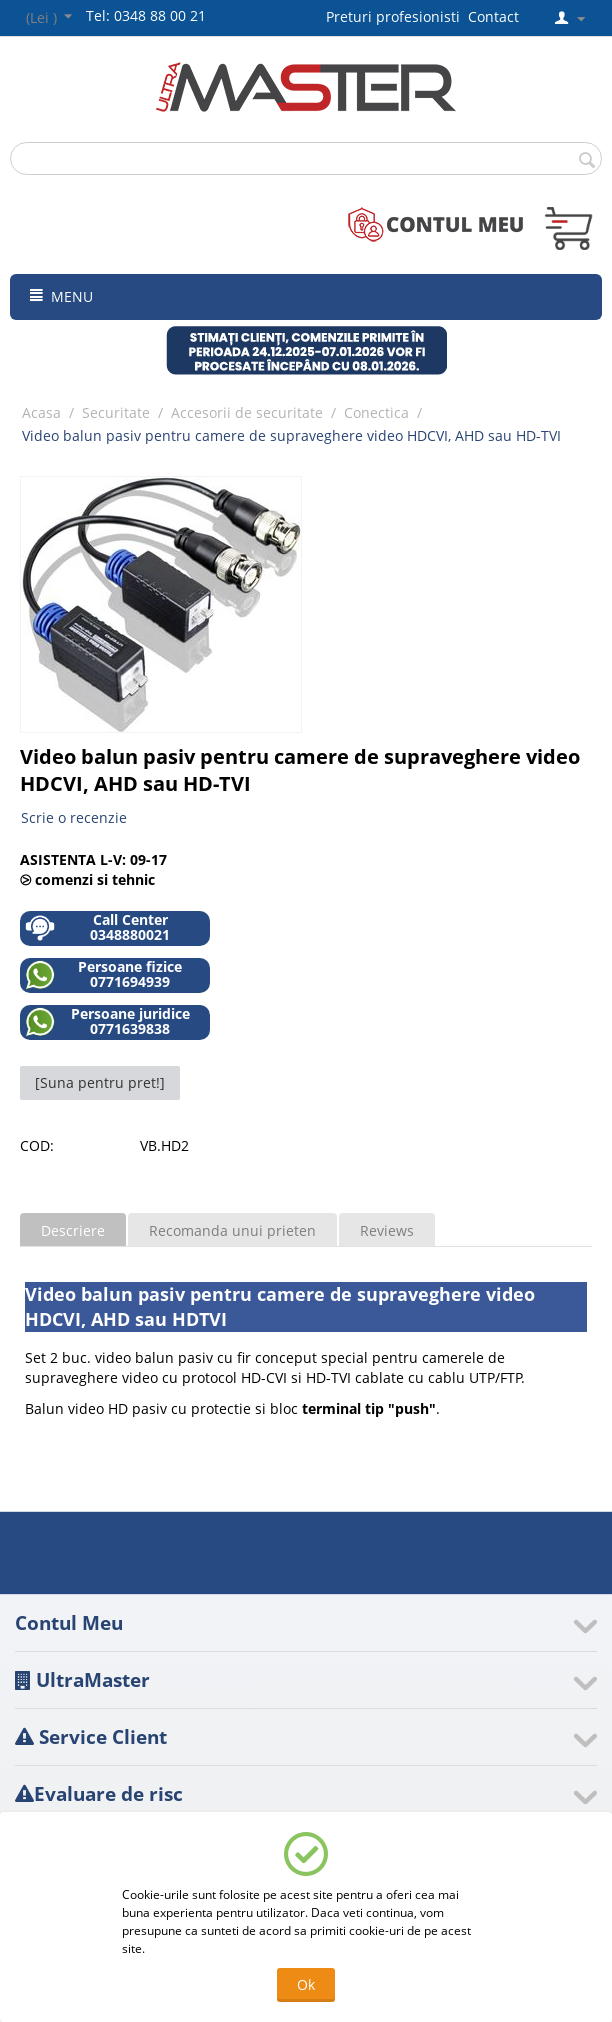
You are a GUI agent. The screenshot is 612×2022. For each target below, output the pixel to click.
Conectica (376, 412)
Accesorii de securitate (247, 412)
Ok (306, 1984)
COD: (37, 1145)
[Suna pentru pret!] (100, 1082)
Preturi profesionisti (397, 16)
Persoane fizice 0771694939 (103, 974)
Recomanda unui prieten (232, 1230)
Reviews (387, 1230)
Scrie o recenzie (74, 817)
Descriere (73, 1230)
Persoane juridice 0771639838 (107, 1021)
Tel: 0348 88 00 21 (146, 15)
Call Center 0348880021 (97, 927)
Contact (493, 16)
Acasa (41, 412)
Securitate (116, 412)
